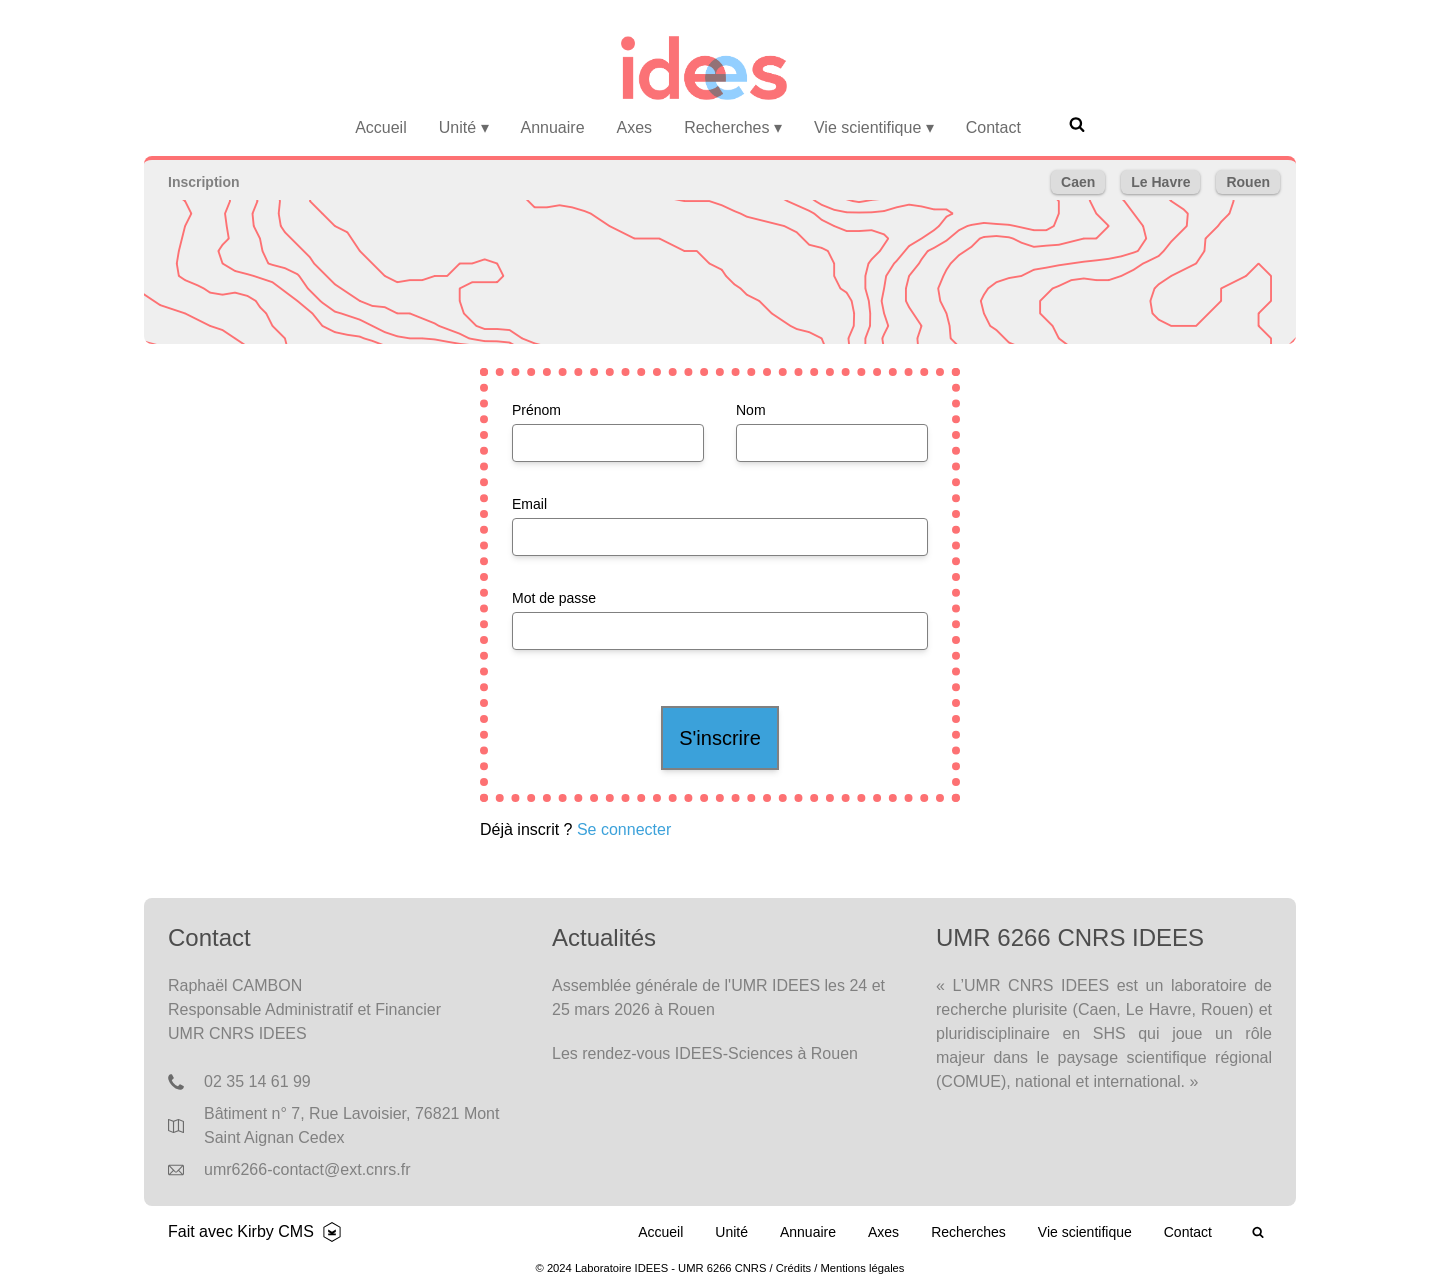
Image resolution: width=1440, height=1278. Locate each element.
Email (529, 504)
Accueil (381, 127)
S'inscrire (720, 738)
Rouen (1248, 182)
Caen (1078, 182)
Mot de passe (554, 598)
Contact (993, 127)
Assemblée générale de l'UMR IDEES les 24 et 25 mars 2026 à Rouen (718, 997)
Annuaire (553, 127)
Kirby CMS (275, 1231)
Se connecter (624, 829)
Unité (464, 127)
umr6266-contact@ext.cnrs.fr (307, 1169)
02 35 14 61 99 (257, 1081)
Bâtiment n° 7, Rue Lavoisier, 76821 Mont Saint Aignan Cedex (351, 1125)
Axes (635, 127)
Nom (751, 410)
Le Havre (1160, 182)
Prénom (536, 410)
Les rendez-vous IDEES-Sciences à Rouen (705, 1053)
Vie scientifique (874, 127)
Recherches (733, 127)
